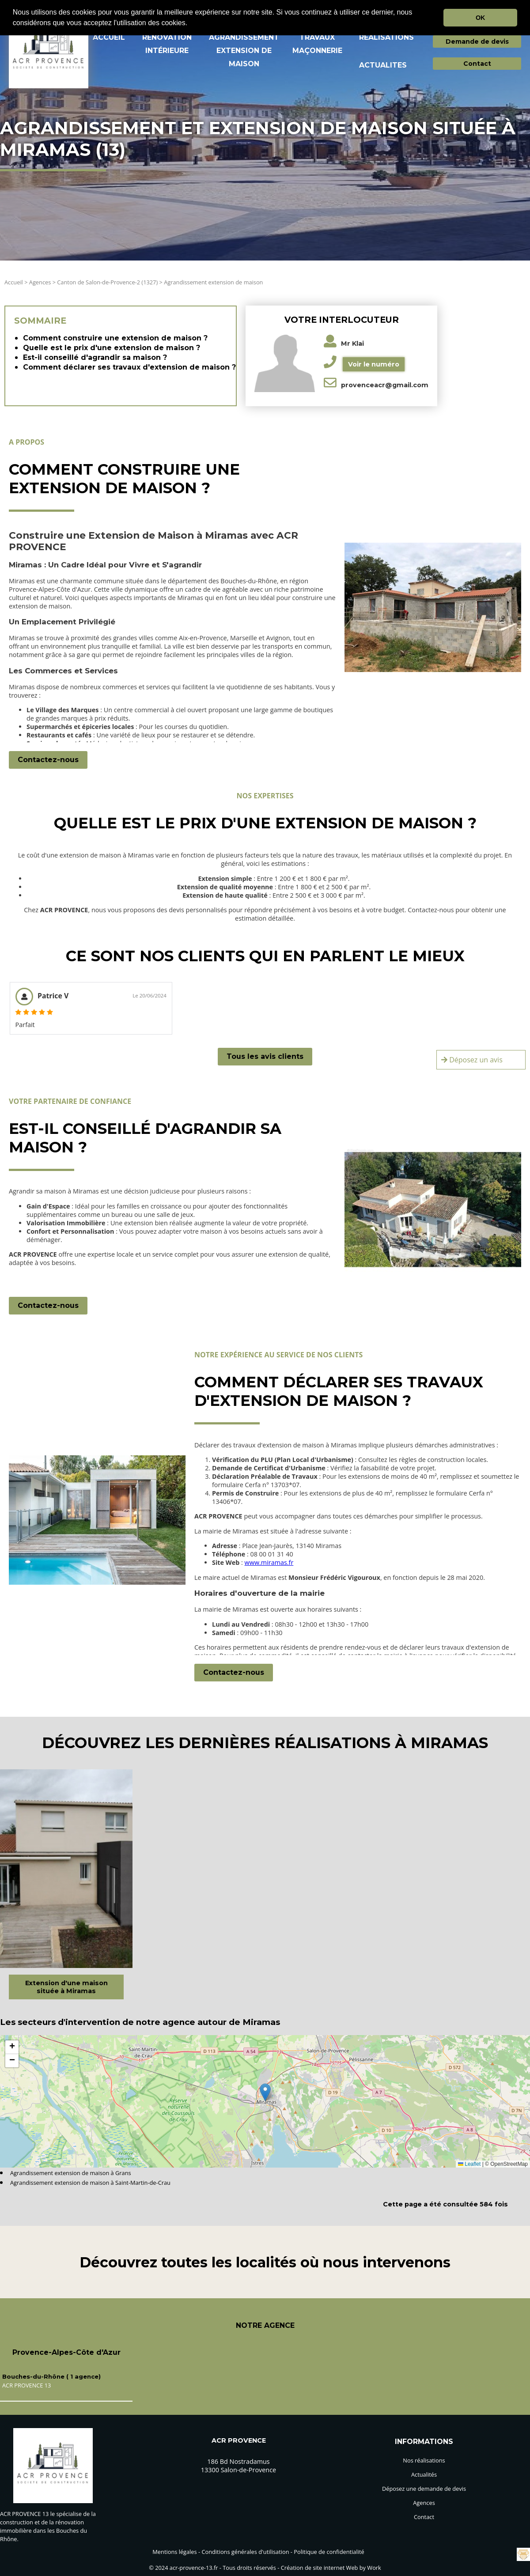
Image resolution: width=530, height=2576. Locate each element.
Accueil (14, 282)
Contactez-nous (48, 759)
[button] (190, 24)
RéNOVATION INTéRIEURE (167, 44)
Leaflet (469, 2164)
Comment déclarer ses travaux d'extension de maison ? (129, 367)
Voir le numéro (373, 364)
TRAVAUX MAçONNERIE (317, 44)
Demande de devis (477, 41)
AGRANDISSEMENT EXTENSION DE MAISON (244, 50)
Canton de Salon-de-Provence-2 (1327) (108, 282)
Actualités (424, 2474)
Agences (40, 282)
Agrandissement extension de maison (213, 282)
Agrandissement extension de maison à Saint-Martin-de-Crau (90, 2183)
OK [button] (480, 17)
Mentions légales (174, 2552)
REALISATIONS (386, 37)
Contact (477, 64)
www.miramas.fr (269, 1562)
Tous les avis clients (265, 1056)
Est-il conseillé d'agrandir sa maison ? (95, 357)
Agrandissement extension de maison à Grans (70, 2173)
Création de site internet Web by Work (331, 2568)
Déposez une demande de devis (424, 2489)
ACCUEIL (109, 37)
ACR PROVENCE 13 (26, 2385)
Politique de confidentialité (329, 2552)
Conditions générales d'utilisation (245, 2552)
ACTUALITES (383, 65)
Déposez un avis (472, 1060)
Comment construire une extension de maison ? (115, 338)
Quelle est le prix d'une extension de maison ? (111, 348)
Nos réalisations (424, 2460)
